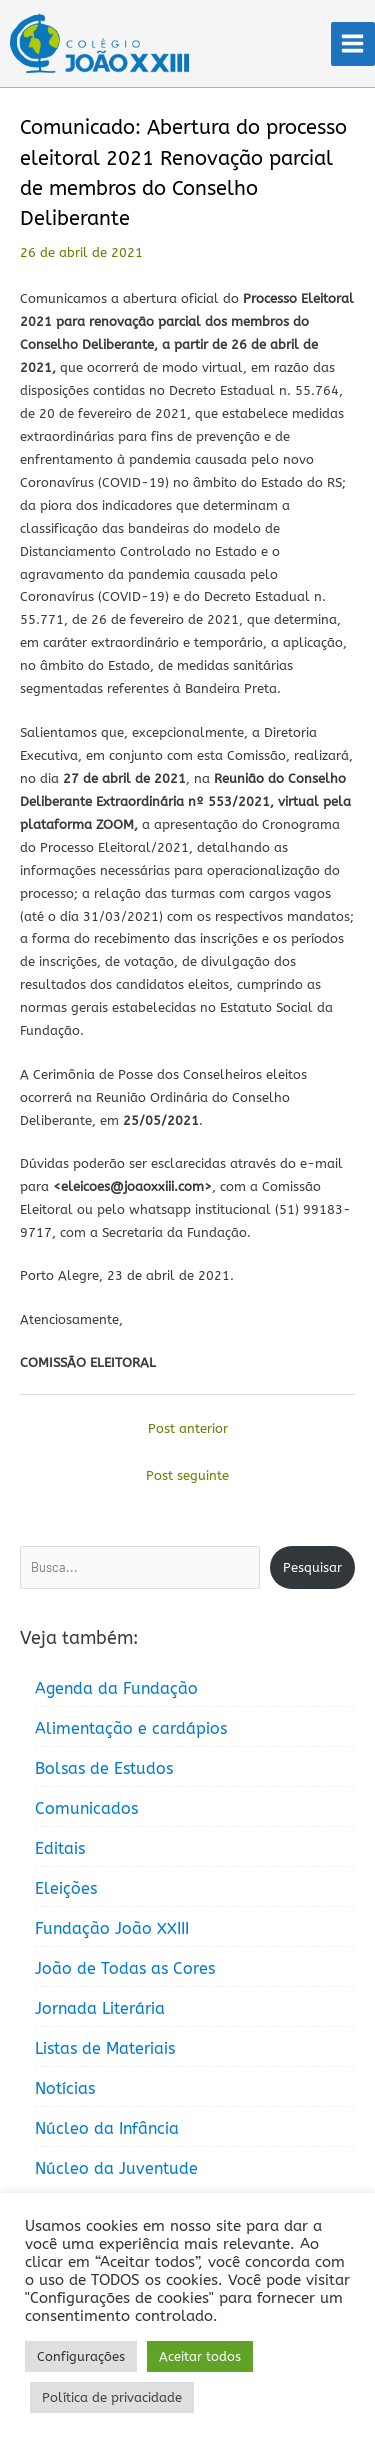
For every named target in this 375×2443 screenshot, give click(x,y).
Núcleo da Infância (107, 2128)
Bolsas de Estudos (104, 1768)
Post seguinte (187, 1475)
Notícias (65, 2088)
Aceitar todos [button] (200, 2356)
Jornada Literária (100, 2008)
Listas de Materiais (105, 2048)
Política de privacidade (112, 2397)
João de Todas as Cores (125, 1968)
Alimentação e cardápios (131, 1728)
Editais (60, 1848)
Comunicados (86, 1808)
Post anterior (188, 1428)
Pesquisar (312, 1567)
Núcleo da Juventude (116, 2168)
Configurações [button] (81, 2356)
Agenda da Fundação (116, 1688)
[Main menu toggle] (353, 44)
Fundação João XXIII (112, 1928)
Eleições (66, 1888)
